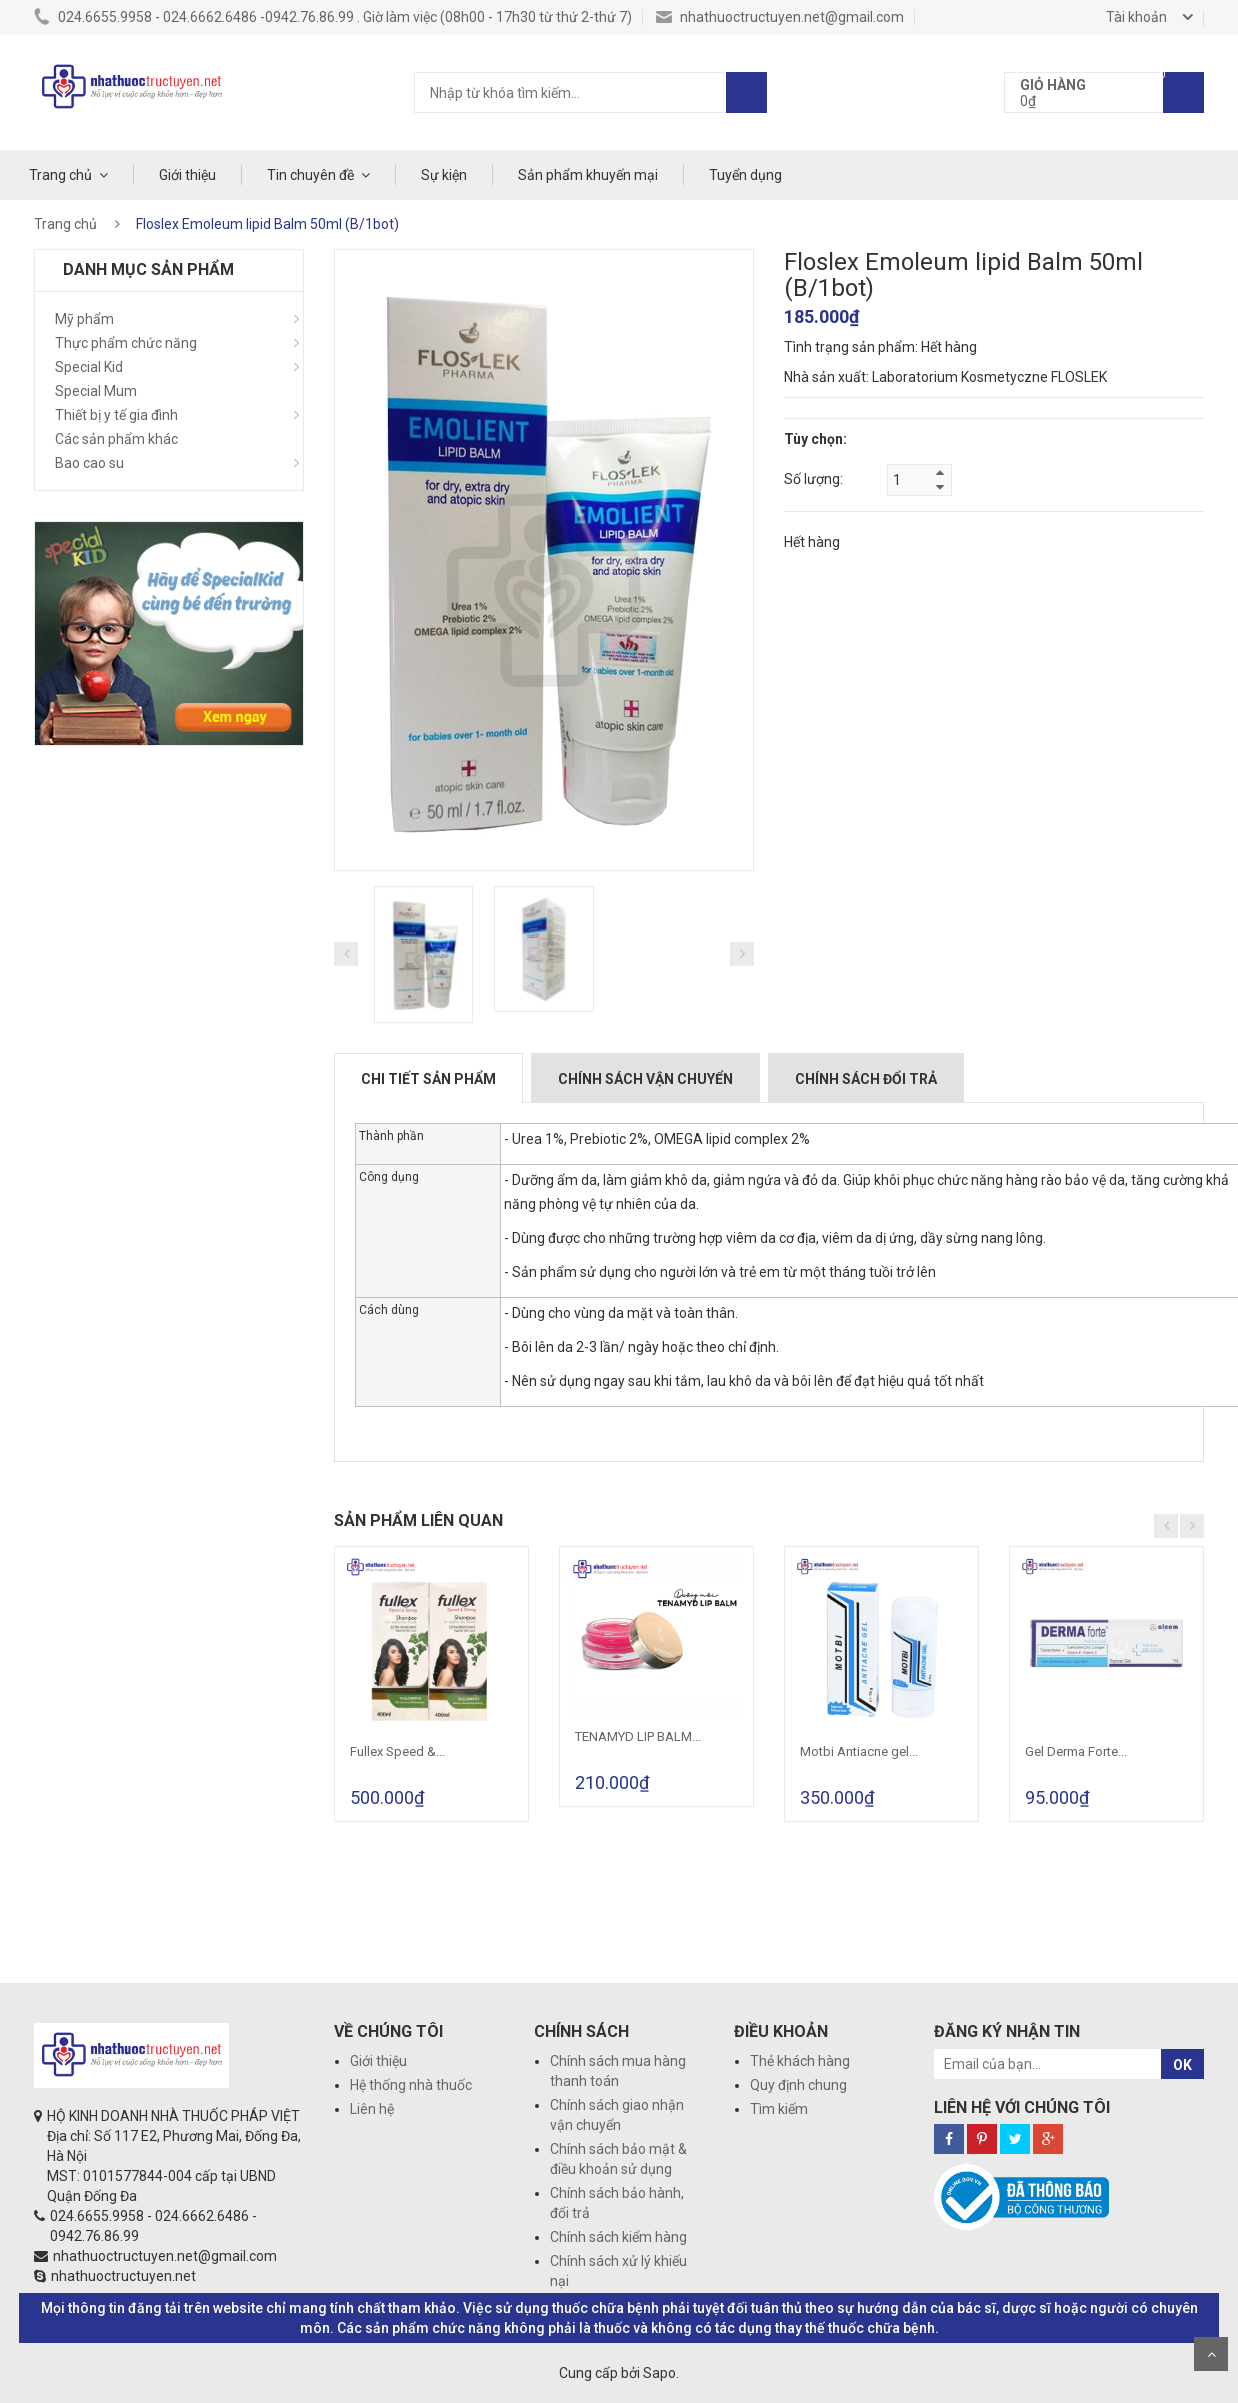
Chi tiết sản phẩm (428, 1079)
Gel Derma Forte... (1076, 1751)
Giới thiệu (187, 175)
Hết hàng (812, 542)
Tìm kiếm (779, 2109)
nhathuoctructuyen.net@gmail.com (780, 17)
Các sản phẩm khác (116, 439)
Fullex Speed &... (397, 1751)
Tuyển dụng (745, 175)
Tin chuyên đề (310, 175)
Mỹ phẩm (84, 319)
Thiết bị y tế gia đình (116, 415)
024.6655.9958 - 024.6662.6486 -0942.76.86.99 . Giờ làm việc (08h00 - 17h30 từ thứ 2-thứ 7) (333, 17)
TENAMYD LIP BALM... (638, 1736)
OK (1182, 2065)
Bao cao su (89, 463)
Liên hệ (372, 2109)
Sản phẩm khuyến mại (588, 175)
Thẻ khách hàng (800, 2061)
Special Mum (96, 391)
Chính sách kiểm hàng (618, 2237)
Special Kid (89, 367)
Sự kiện (444, 175)
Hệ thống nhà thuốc (411, 2085)
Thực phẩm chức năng (126, 343)
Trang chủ (60, 175)
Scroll (1211, 2354)
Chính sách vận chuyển (645, 1079)
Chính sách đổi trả (866, 1079)
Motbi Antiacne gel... (859, 1751)
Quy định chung (798, 2085)
